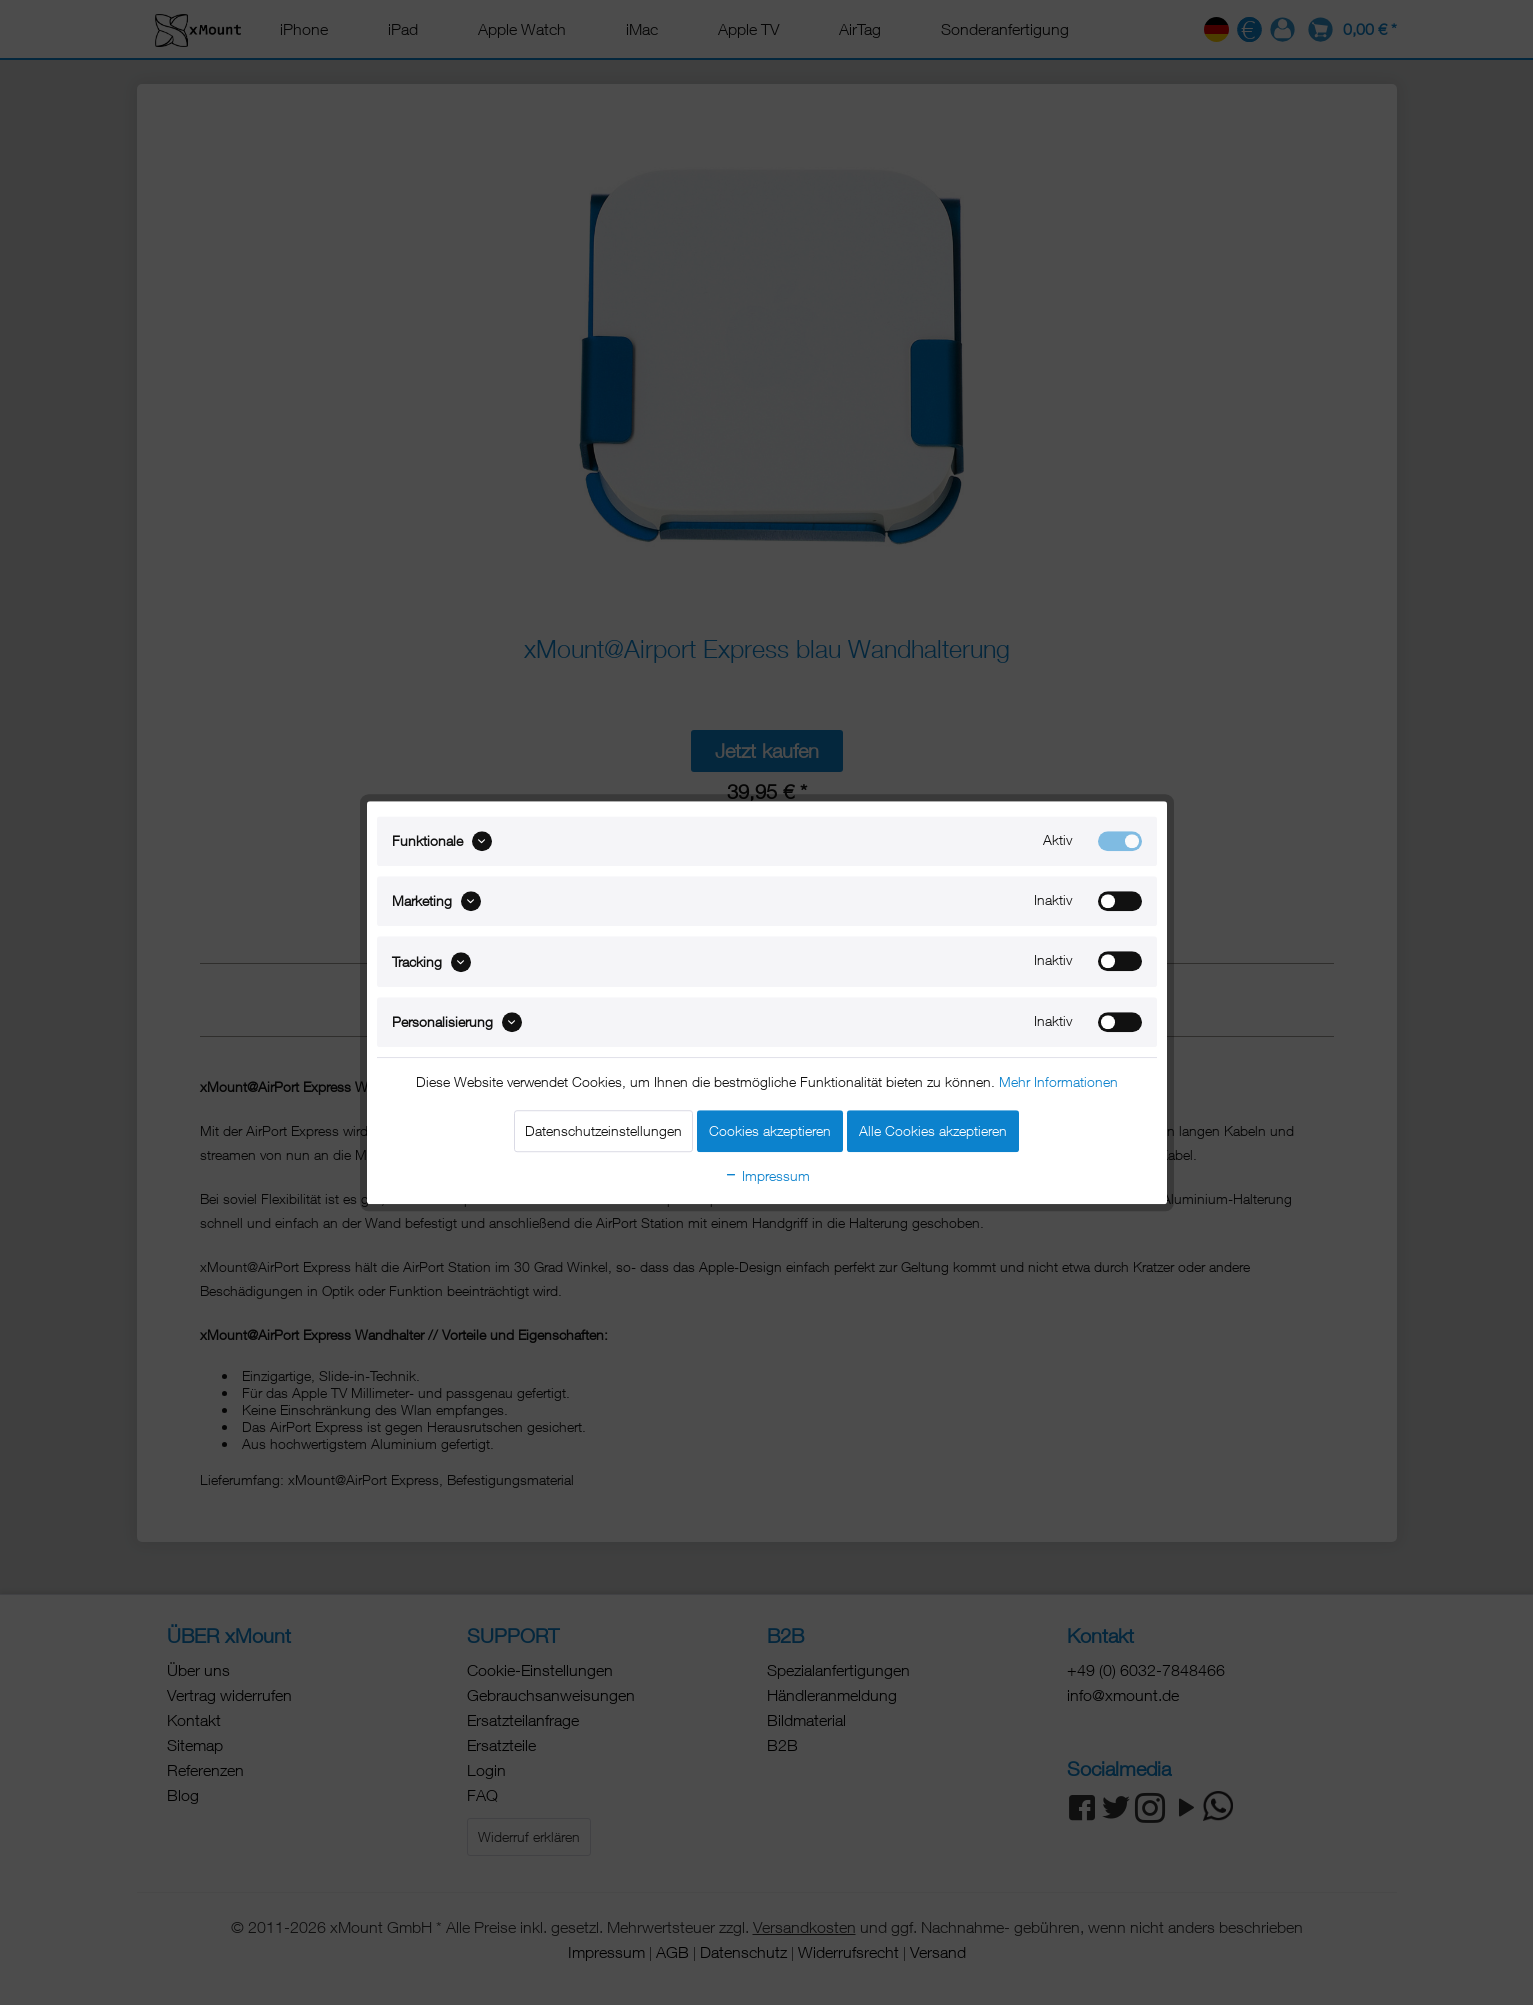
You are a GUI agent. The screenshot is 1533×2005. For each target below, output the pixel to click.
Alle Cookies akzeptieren (933, 1130)
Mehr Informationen (1058, 1081)
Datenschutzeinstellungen (603, 1130)
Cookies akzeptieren (770, 1130)
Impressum (767, 1175)
